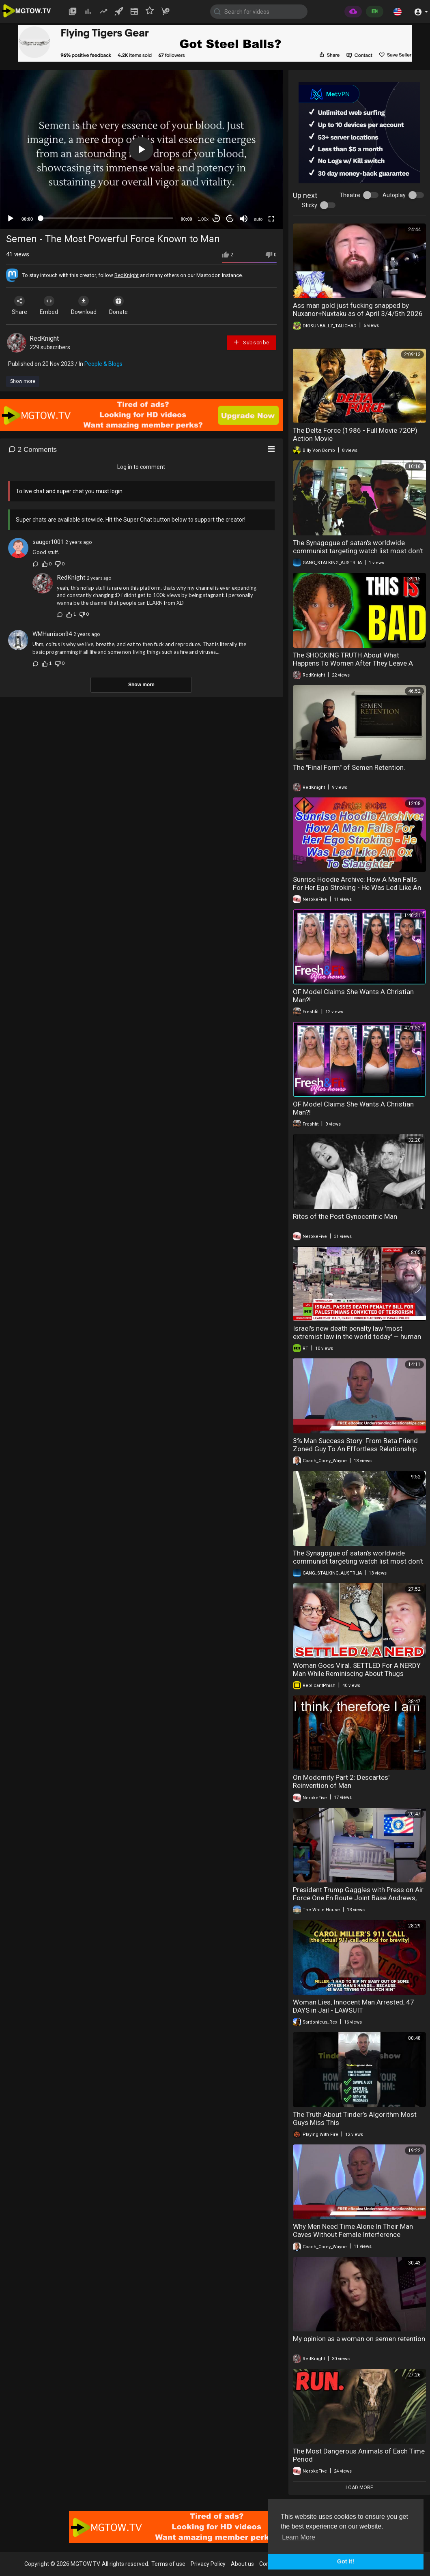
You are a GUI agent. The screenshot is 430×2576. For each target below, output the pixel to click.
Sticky (309, 205)
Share (21, 305)
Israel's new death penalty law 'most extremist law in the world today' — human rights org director (357, 1336)
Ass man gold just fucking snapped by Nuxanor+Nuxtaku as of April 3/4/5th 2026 (358, 309)
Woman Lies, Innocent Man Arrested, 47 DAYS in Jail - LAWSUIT (353, 2006)
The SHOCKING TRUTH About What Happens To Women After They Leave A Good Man (353, 663)
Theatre (350, 195)
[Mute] (244, 219)
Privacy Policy (208, 2564)
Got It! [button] (345, 2561)
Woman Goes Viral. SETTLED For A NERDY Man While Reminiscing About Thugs (357, 1669)
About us (242, 2564)
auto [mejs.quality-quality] (258, 219)
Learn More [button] (298, 2537)
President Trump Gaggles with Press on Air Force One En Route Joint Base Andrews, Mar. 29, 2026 (358, 1898)
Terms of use (168, 2564)
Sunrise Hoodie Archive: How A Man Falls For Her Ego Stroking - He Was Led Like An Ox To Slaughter (357, 887)
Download (91, 305)
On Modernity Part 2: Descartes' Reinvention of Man (341, 1781)
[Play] (10, 219)
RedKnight (126, 275)
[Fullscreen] (271, 219)
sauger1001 (48, 542)
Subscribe (251, 342)
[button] (397, 11)
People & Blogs (103, 364)
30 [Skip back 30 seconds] (216, 218)
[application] (141, 149)
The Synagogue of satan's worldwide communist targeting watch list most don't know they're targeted (358, 551)
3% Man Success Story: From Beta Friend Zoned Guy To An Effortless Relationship (355, 1445)
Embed (54, 305)
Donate (129, 305)
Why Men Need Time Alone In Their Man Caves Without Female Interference (353, 2230)
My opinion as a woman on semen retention (359, 2339)
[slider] (107, 218)
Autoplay (394, 195)
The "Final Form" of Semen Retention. (349, 767)
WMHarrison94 (52, 634)
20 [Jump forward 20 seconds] (230, 218)
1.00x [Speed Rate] (203, 219)
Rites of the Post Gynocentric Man (345, 1216)
